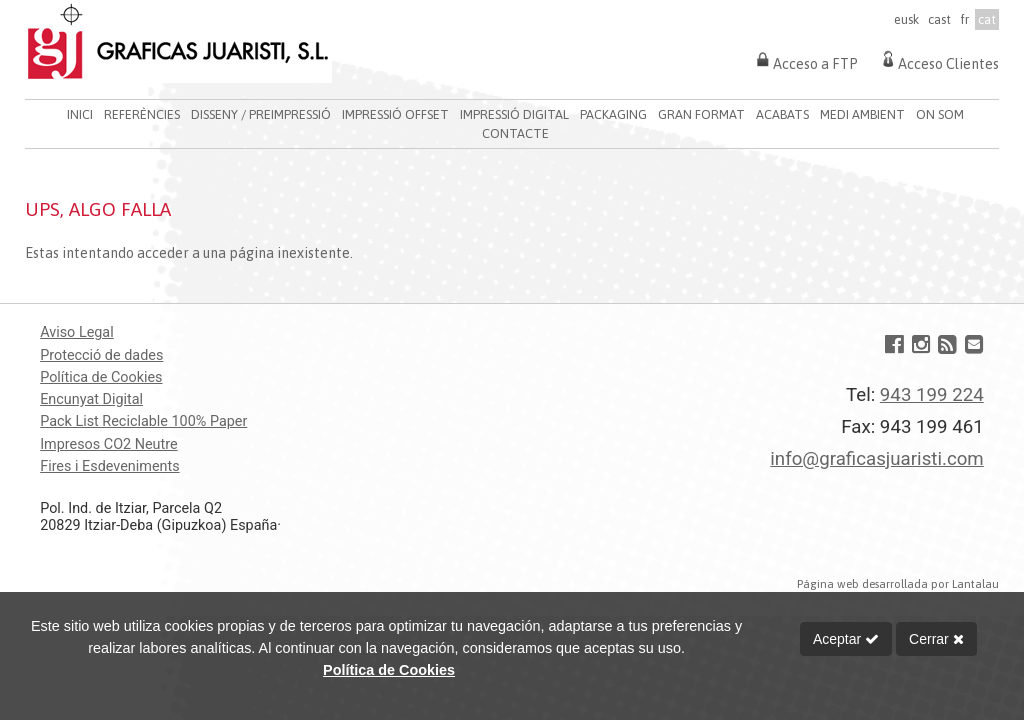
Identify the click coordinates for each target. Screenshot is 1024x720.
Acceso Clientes (938, 59)
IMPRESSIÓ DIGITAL (514, 114)
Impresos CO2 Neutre (108, 444)
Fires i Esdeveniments (109, 466)
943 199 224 (932, 395)
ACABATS (782, 114)
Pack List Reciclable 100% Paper (143, 421)
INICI (80, 114)
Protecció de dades (101, 355)
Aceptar (846, 639)
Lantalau (975, 583)
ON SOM (940, 114)
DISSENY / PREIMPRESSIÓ (261, 114)
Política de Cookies (101, 377)
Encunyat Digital (91, 399)
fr (964, 19)
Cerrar (936, 639)
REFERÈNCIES (142, 114)
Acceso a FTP (805, 59)
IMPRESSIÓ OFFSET (395, 114)
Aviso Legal (77, 332)
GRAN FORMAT (701, 114)
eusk (906, 19)
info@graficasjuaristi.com (876, 459)
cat (987, 19)
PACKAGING (613, 114)
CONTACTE (515, 133)
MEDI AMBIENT (862, 114)
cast (939, 19)
